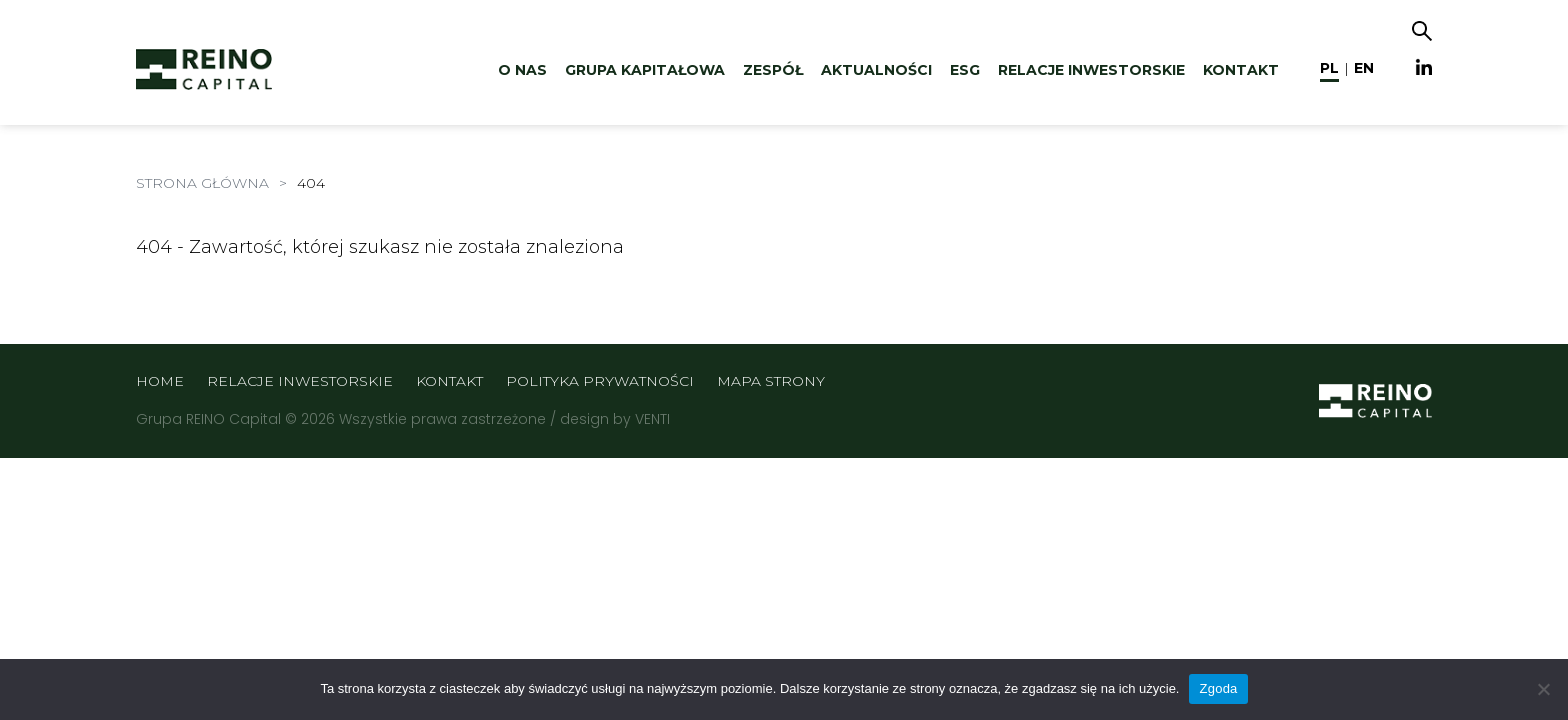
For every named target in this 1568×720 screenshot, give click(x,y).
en (1364, 68)
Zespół (773, 70)
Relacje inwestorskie (1091, 70)
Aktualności (876, 70)
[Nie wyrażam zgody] (1543, 689)
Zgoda (1218, 688)
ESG (965, 70)
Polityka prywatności (600, 381)
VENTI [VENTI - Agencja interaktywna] (652, 419)
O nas (522, 70)
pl (1329, 68)
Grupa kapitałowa (645, 70)
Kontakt (1241, 70)
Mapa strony (771, 381)
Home (160, 381)
